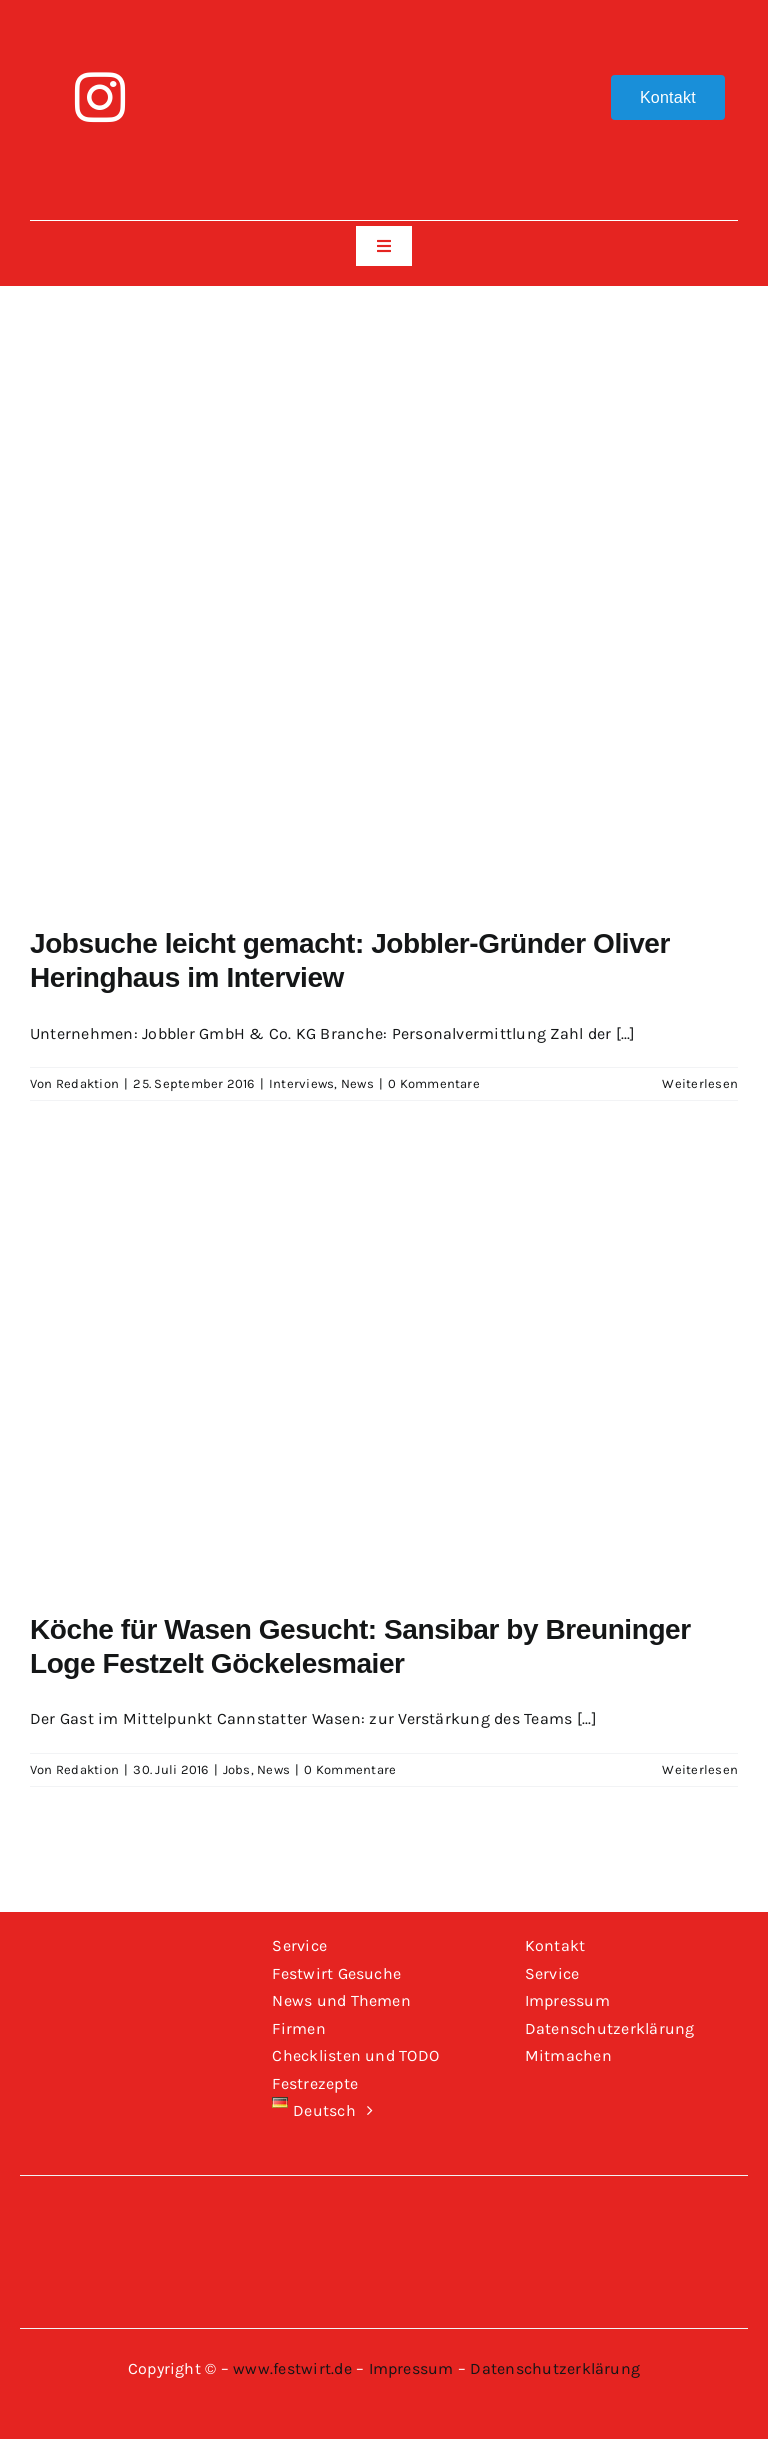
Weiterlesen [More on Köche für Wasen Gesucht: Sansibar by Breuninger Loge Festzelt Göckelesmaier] (700, 1769)
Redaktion (87, 1083)
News (357, 1083)
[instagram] (100, 97)
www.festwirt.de (292, 2368)
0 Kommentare (434, 1083)
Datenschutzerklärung (555, 2368)
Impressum (411, 2368)
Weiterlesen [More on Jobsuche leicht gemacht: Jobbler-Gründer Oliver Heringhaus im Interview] (700, 1083)
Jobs (237, 1769)
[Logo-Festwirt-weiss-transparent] (383, 27)
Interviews (301, 1083)
